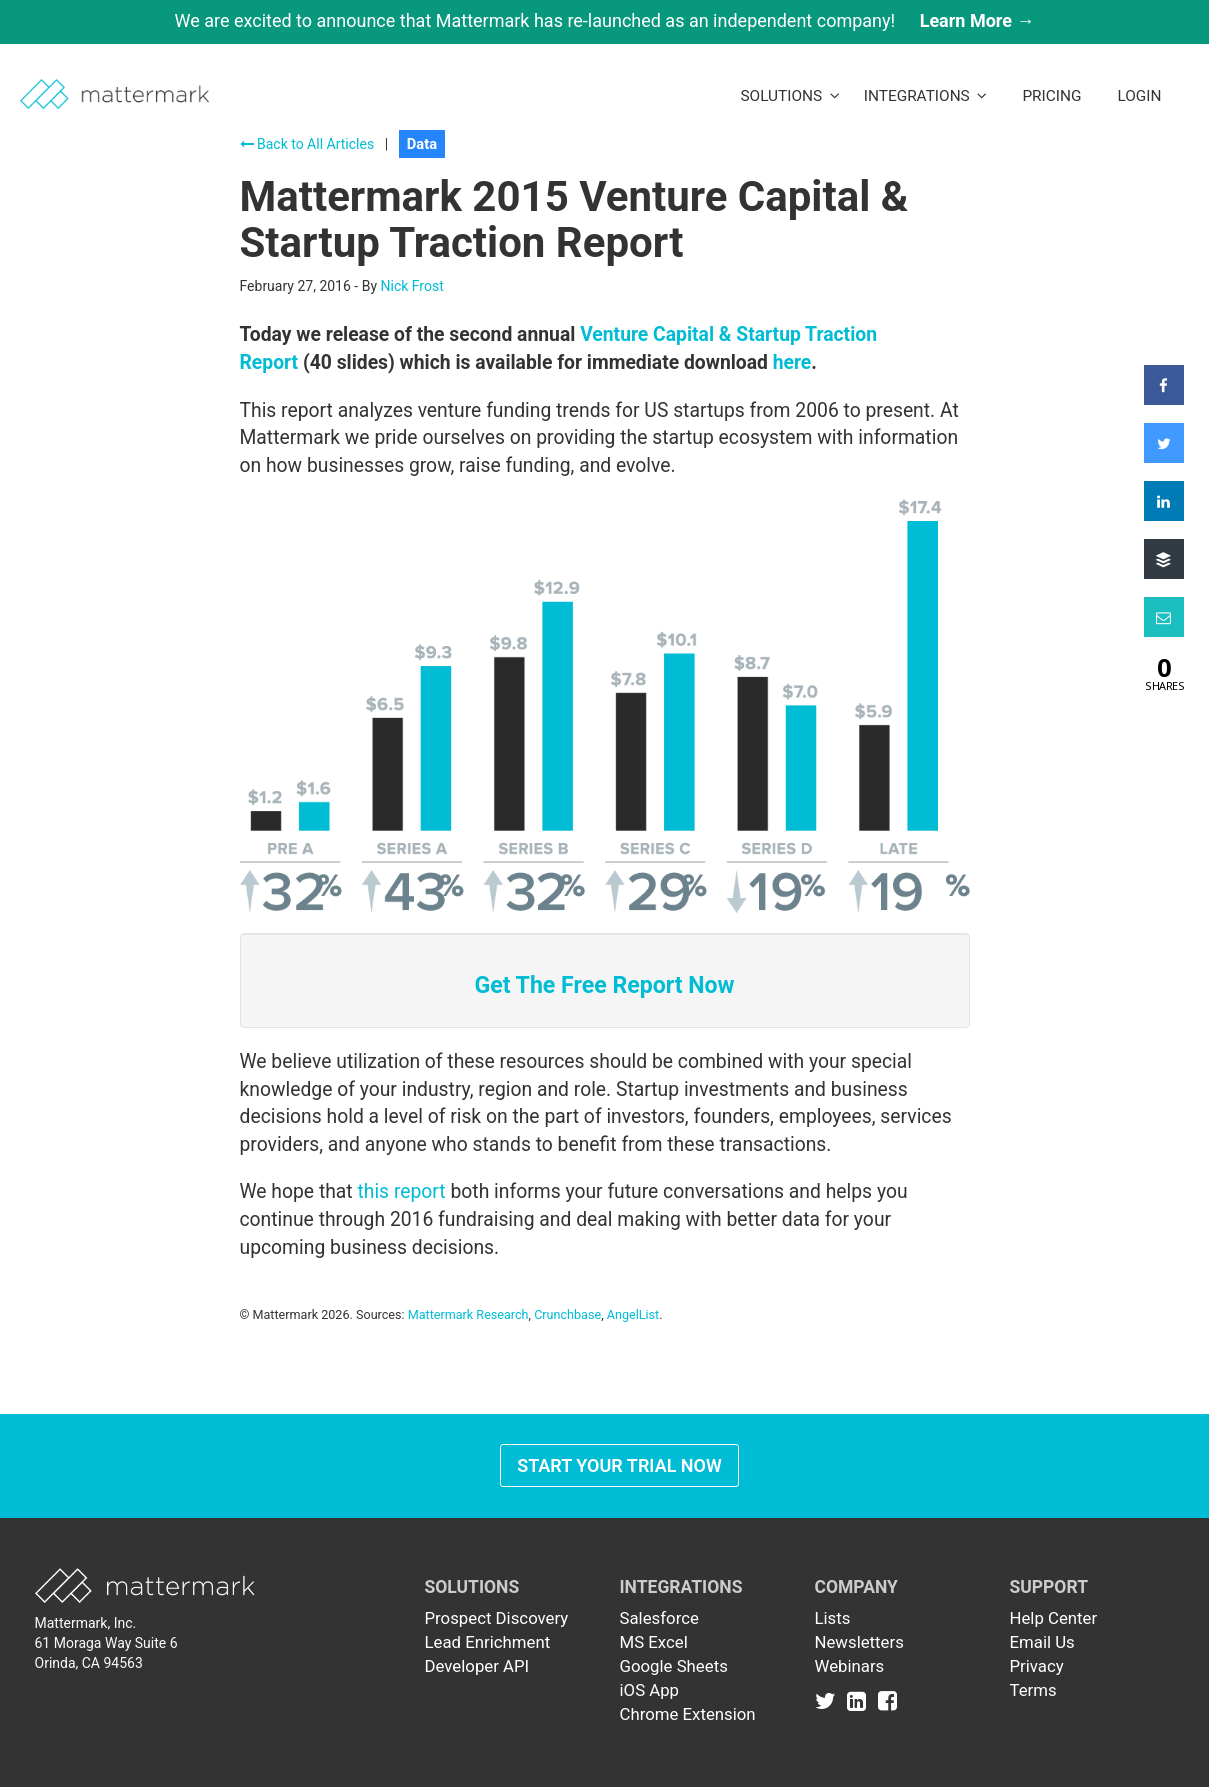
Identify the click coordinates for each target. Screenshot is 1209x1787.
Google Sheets (674, 1666)
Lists (833, 1618)
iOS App (650, 1690)
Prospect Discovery (497, 1618)
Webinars (850, 1666)
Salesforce (659, 1618)
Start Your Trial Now (619, 1465)
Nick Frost (412, 286)
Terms (1033, 1690)
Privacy (1037, 1666)
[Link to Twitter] (829, 1700)
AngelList (633, 1314)
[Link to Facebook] (887, 1700)
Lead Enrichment (488, 1642)
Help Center (1054, 1618)
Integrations (926, 96)
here (792, 362)
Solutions (789, 96)
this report (401, 1191)
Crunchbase (567, 1314)
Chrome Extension (688, 1714)
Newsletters (859, 1642)
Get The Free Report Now (604, 985)
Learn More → (977, 20)
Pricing (1051, 96)
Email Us (1042, 1642)
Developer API (477, 1666)
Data (422, 144)
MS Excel (654, 1642)
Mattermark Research (468, 1314)
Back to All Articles (307, 144)
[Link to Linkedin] (860, 1700)
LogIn (1139, 96)
